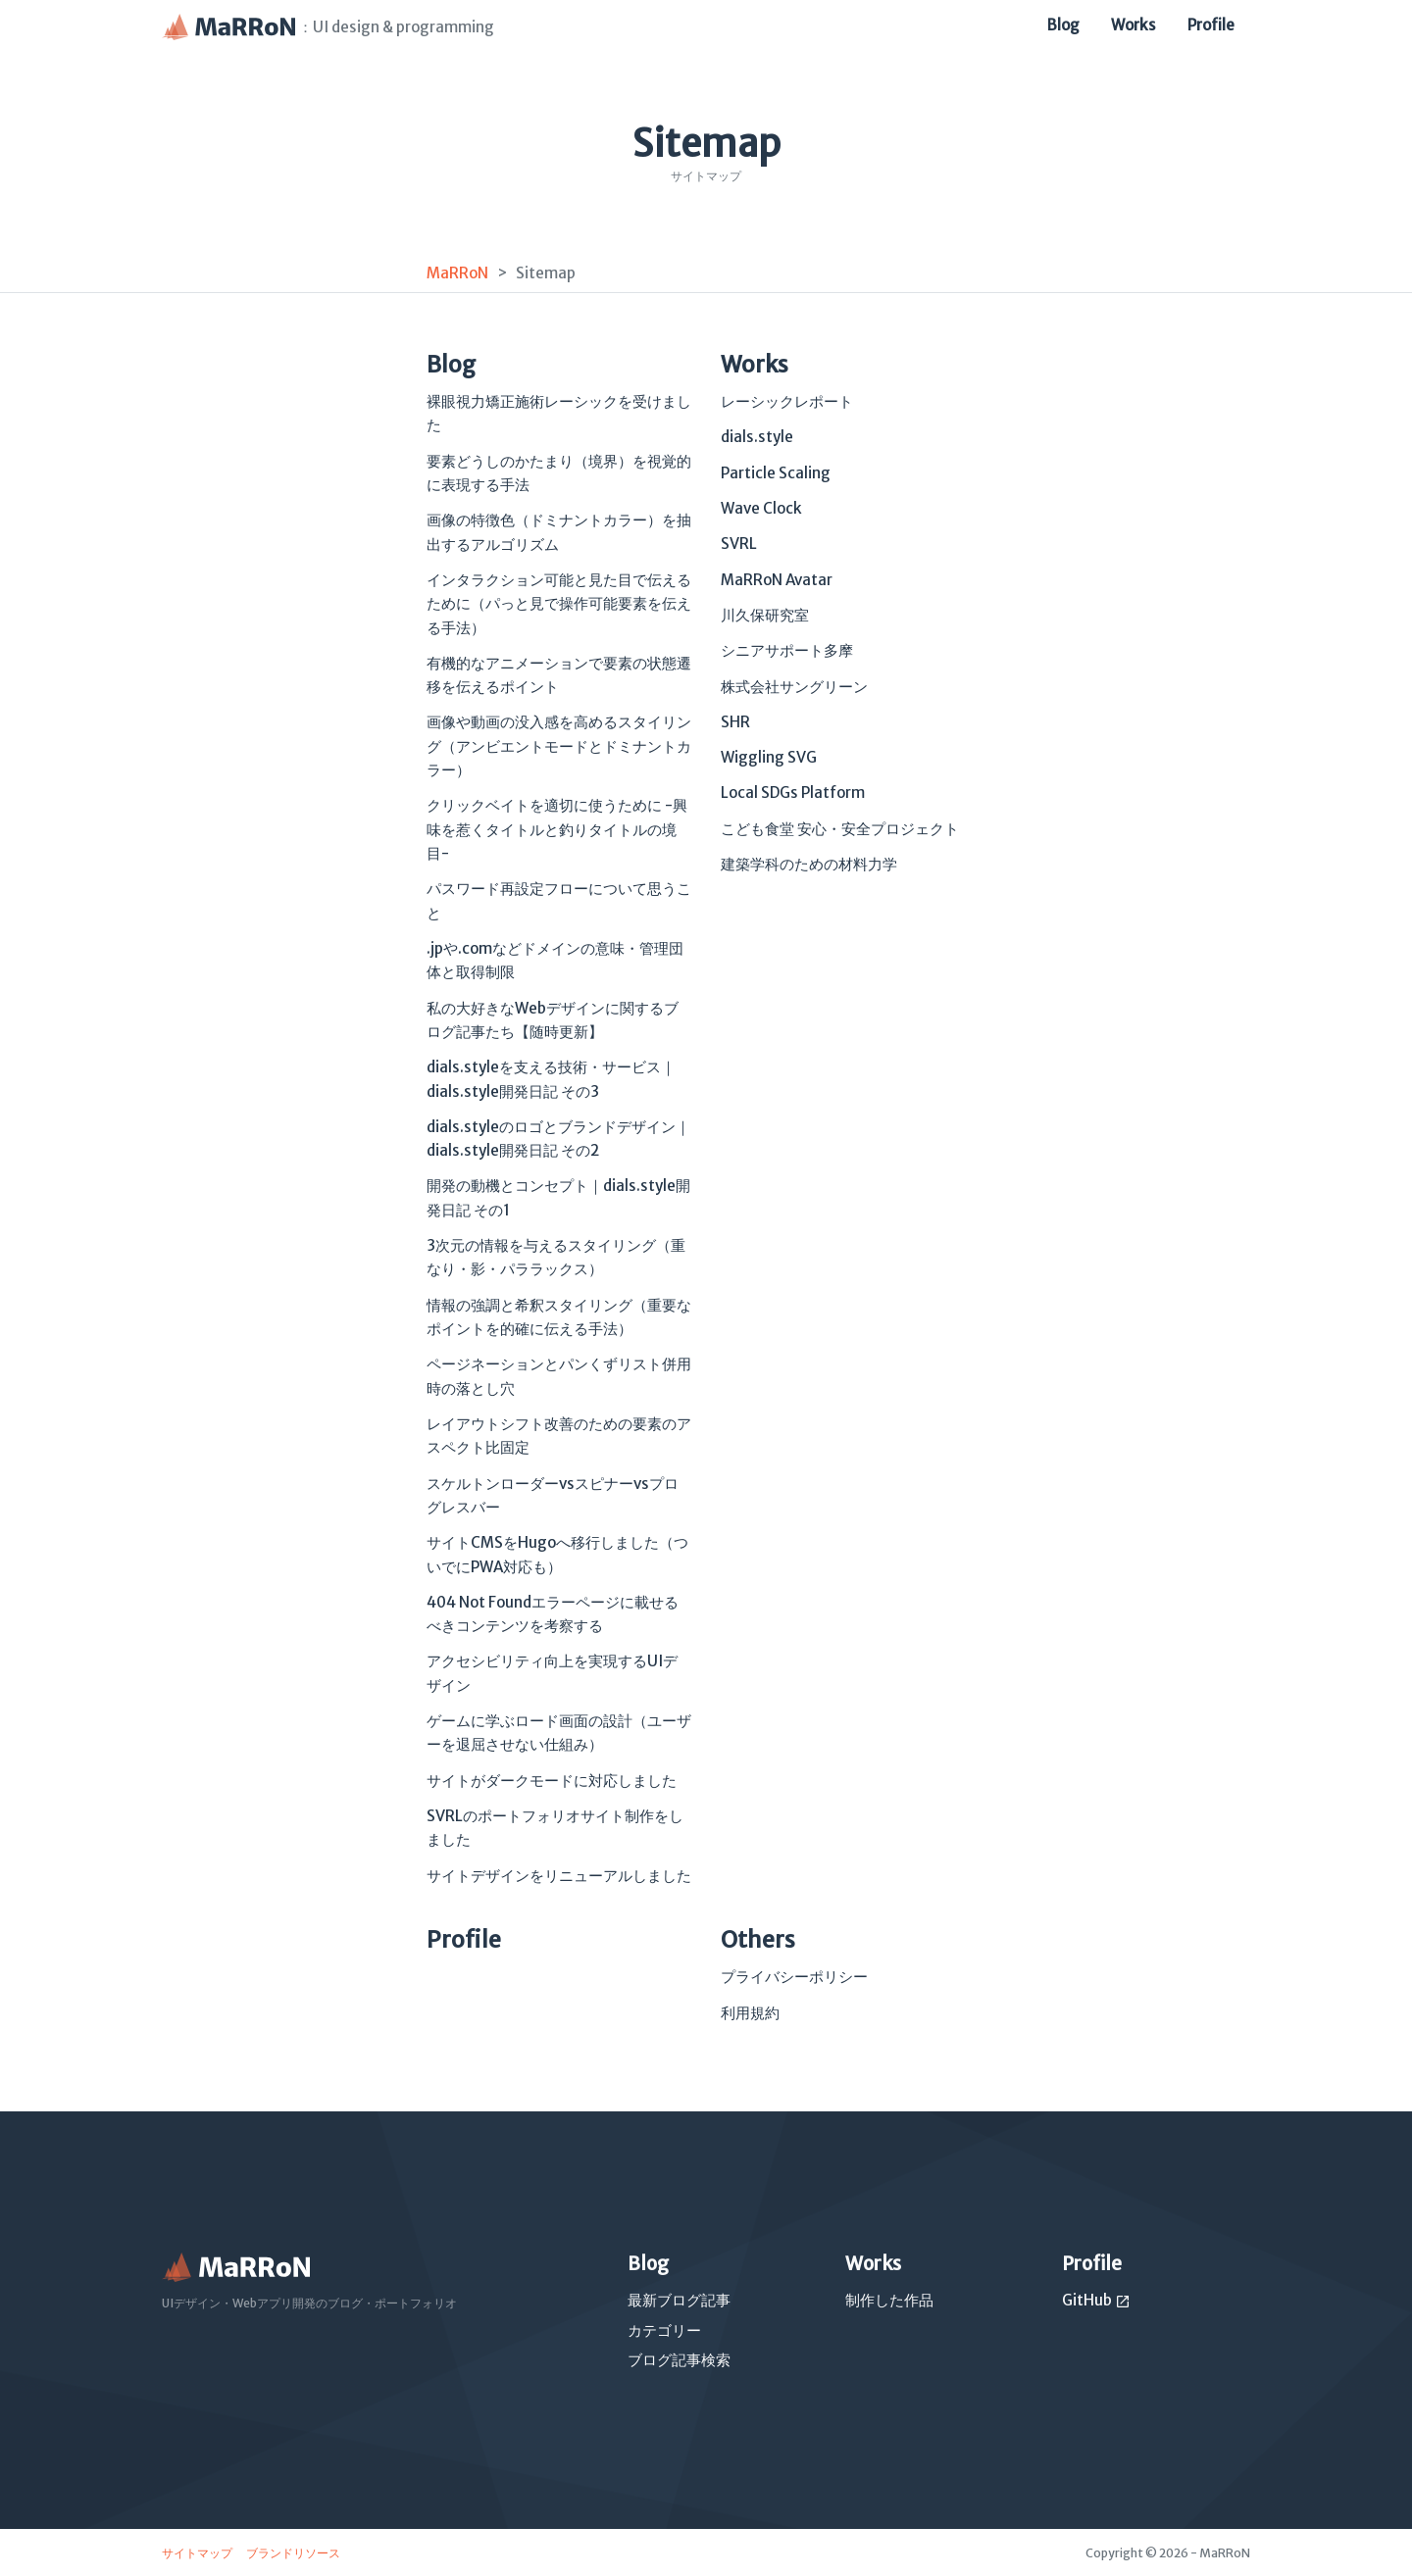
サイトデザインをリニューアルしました (559, 1875)
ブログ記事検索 (679, 2360)
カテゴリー (664, 2330)
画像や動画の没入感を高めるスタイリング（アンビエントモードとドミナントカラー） (559, 746)
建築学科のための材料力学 (809, 864)
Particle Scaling (776, 473)
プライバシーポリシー (794, 1976)
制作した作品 (889, 2300)
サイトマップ (198, 2553)
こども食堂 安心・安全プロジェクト (840, 828)
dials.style (757, 436)
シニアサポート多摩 (787, 650)
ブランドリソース (293, 2553)
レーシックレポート (787, 401)
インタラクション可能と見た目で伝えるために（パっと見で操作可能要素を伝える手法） (559, 603)
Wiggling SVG (769, 757)
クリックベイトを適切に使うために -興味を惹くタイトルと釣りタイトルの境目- (557, 829)
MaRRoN (457, 273)
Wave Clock (761, 508)
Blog (1063, 25)
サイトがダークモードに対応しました (552, 1780)
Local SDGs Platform (793, 792)
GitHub (1096, 2300)
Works (1133, 25)
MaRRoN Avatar (776, 579)
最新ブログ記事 (679, 2300)
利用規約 (750, 2013)
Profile (1211, 25)
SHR (735, 722)
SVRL (739, 543)
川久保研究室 (765, 615)
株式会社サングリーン (794, 686)
